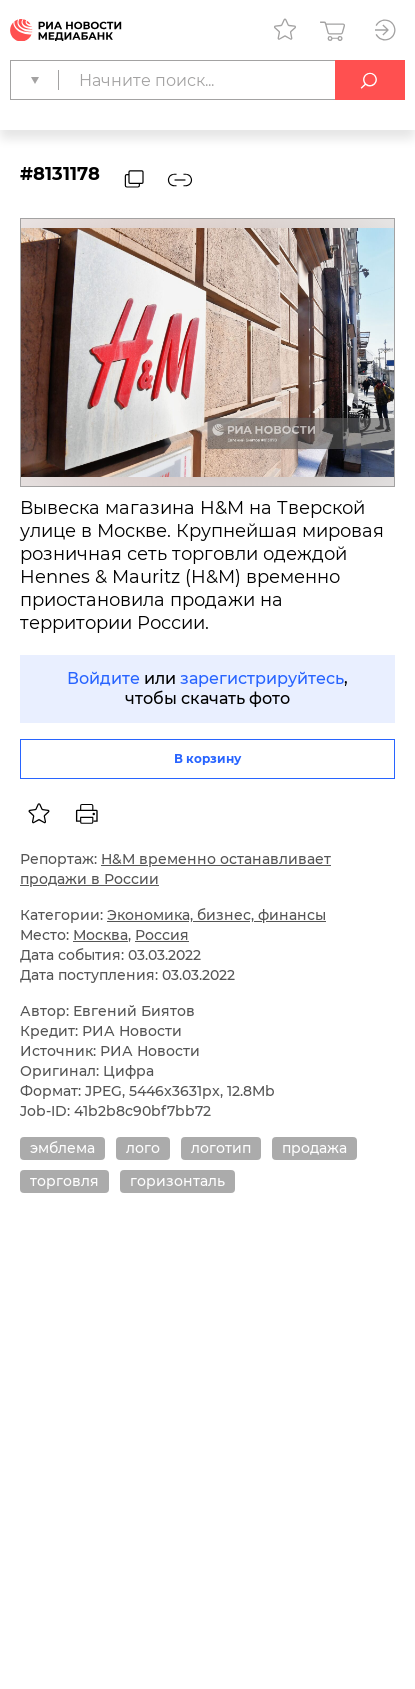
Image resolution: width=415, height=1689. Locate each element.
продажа (314, 1148)
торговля (64, 1181)
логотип (221, 1148)
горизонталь (177, 1181)
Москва (100, 935)
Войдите (103, 678)
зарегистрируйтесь (262, 678)
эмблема (62, 1148)
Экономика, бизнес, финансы (216, 915)
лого (143, 1148)
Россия (162, 935)
